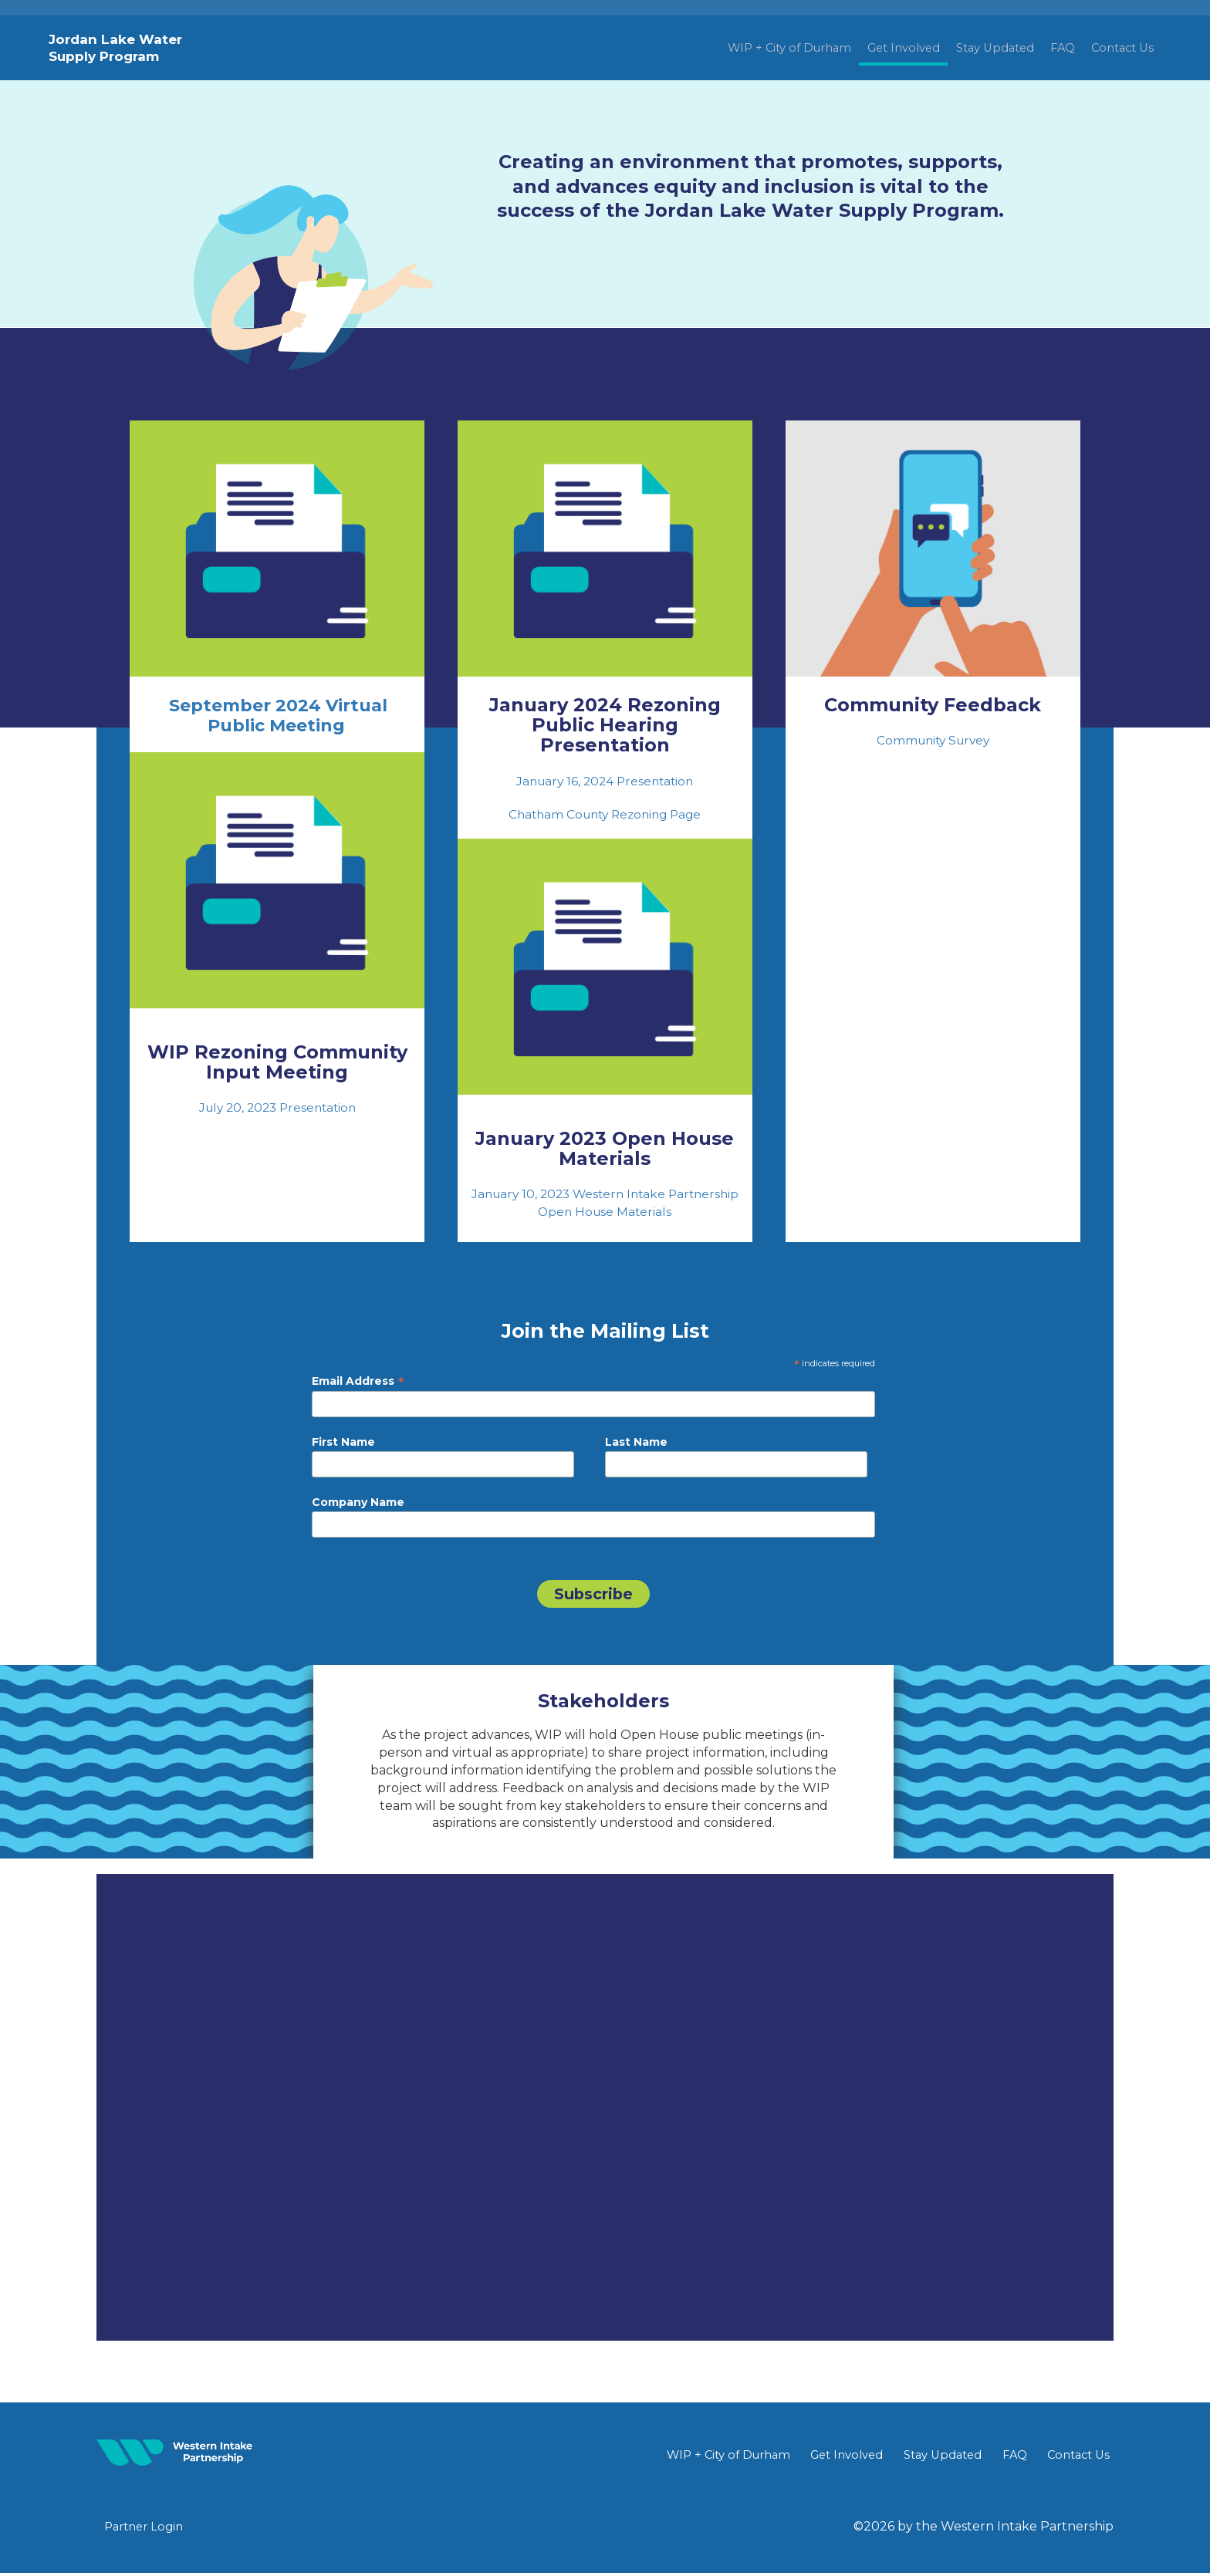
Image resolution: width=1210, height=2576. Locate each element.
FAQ (1048, 48)
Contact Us (1117, 48)
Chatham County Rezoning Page (605, 815)
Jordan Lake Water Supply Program (117, 48)
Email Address (358, 1382)
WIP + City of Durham (737, 48)
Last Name (636, 1443)
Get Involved (866, 48)
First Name (343, 1443)
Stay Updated (970, 48)
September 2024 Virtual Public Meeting (277, 715)
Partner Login (147, 2529)
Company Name (358, 1504)
